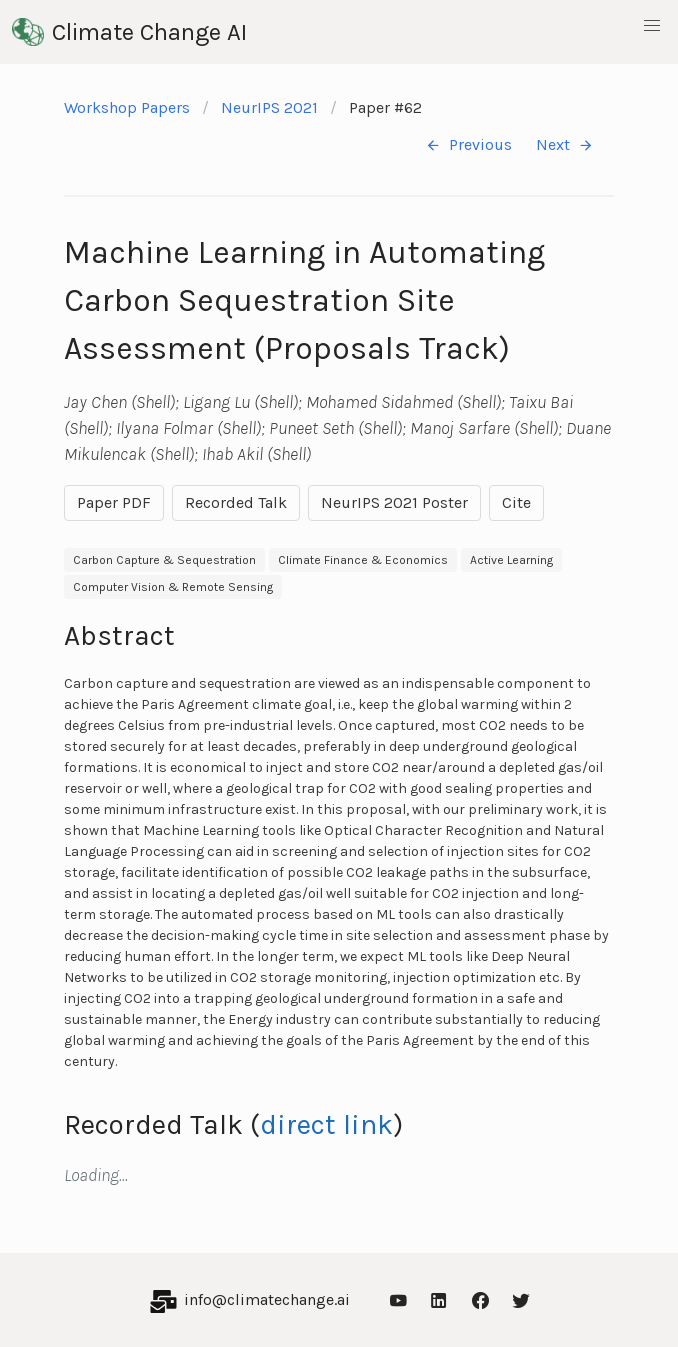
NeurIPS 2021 (269, 107)
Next (565, 145)
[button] (652, 26)
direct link (326, 1124)
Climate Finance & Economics (363, 560)
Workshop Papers (127, 107)
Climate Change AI (129, 32)
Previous (468, 145)
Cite (516, 502)
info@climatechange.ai (267, 1299)
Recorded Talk (236, 502)
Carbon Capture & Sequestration (164, 560)
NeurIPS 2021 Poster (394, 502)
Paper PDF (114, 502)
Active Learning (511, 560)
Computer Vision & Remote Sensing (173, 587)
